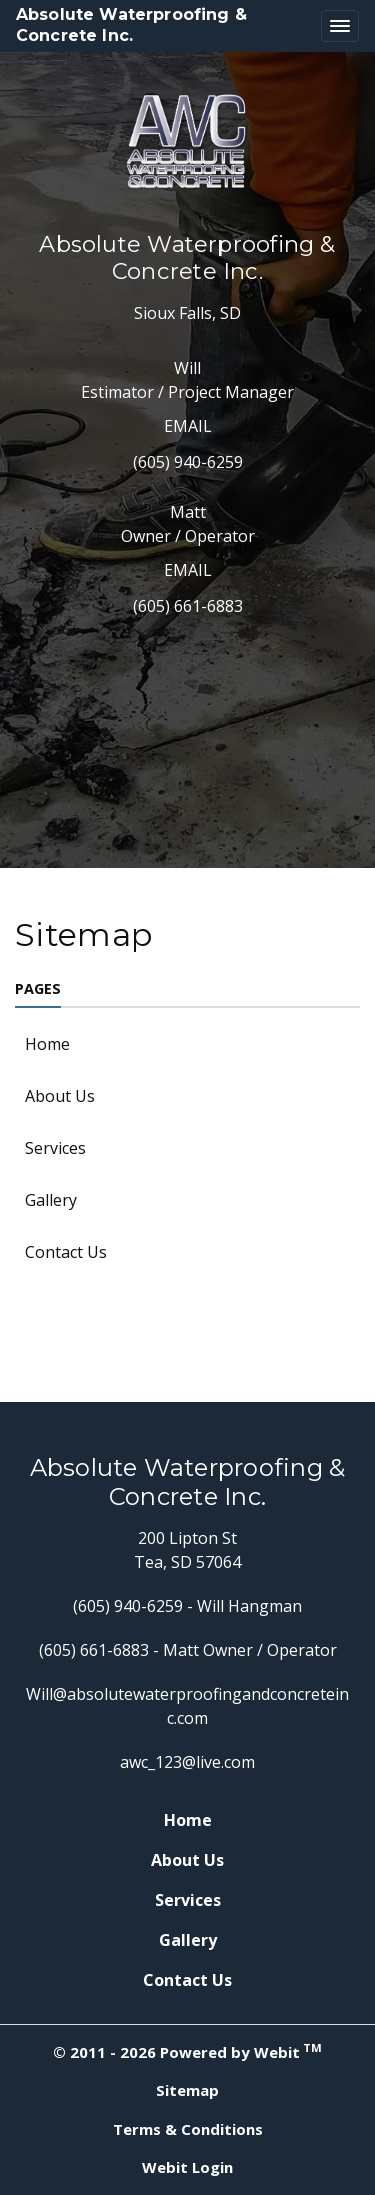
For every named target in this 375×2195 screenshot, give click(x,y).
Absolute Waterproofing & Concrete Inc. (131, 25)
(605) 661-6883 (188, 606)
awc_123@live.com (187, 1762)
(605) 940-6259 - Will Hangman (187, 1606)
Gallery (51, 1200)
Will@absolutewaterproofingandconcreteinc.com (187, 1706)
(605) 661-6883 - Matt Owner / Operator (188, 1650)
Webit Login (187, 2167)
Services (55, 1148)
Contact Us (66, 1252)
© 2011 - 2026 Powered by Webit (187, 2051)
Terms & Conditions (188, 2129)
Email (188, 426)
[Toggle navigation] (340, 26)
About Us (60, 1096)
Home (47, 1044)
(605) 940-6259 (188, 462)
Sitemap (187, 2090)
